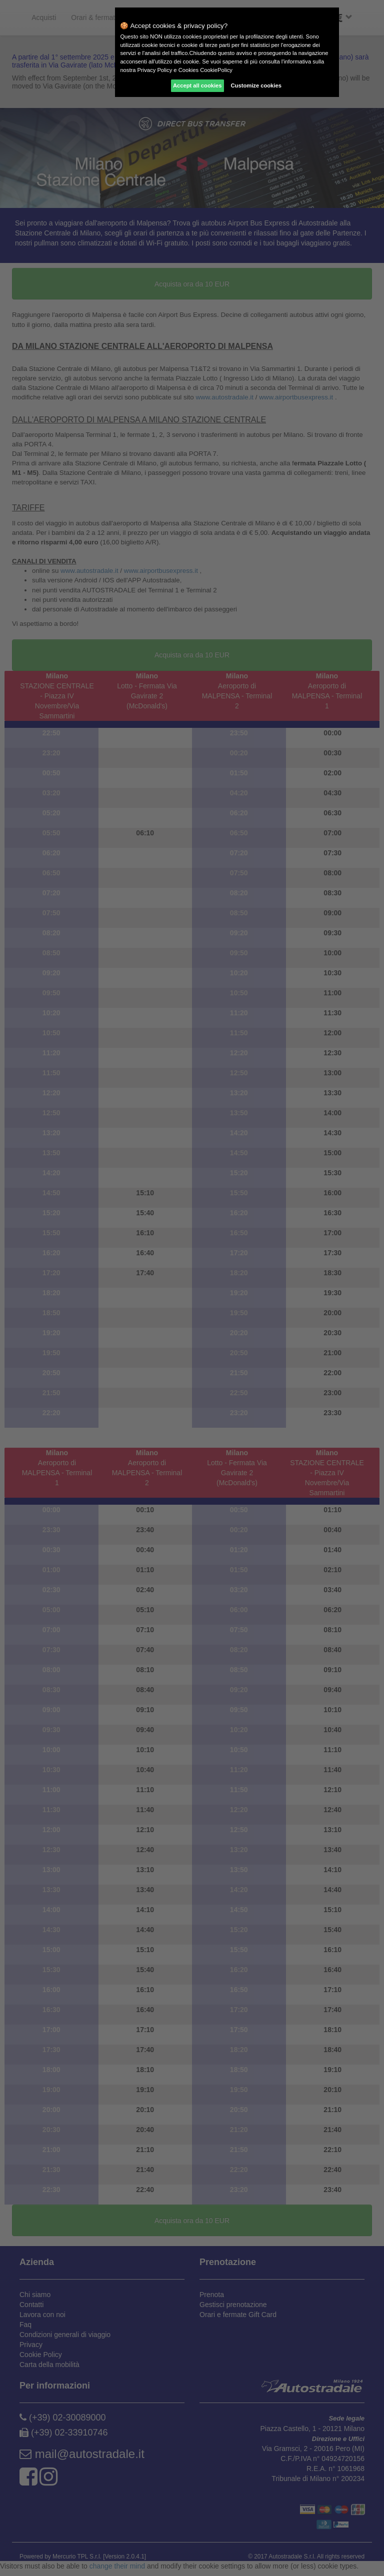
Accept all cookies (197, 85)
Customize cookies (256, 85)
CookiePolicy (216, 70)
